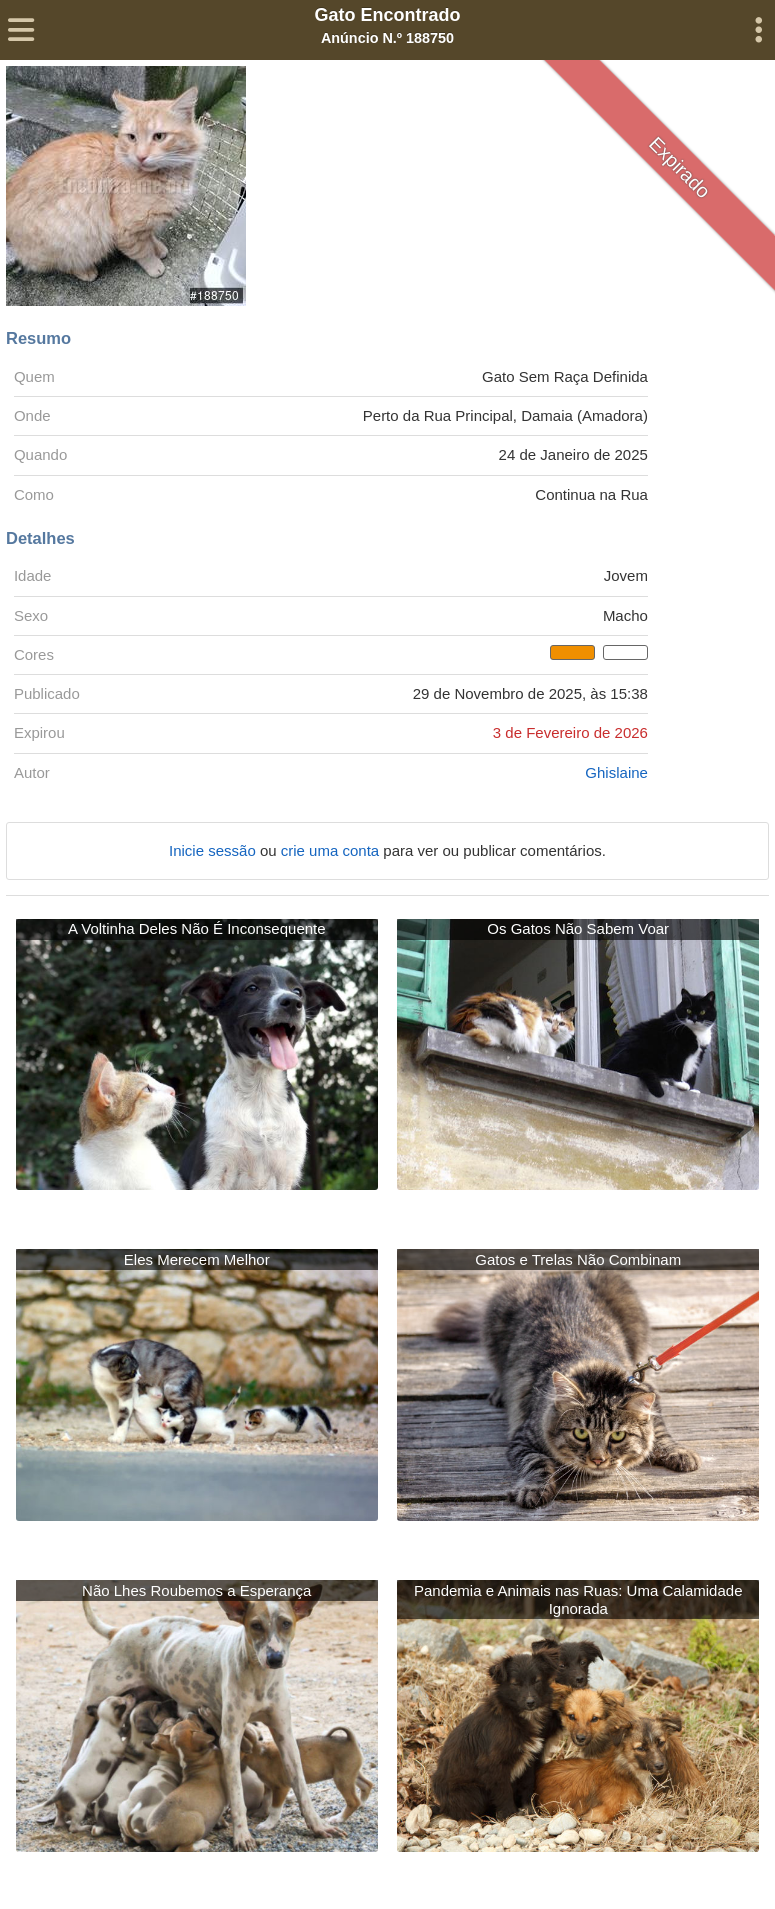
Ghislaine (616, 772)
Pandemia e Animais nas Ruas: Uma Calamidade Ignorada (578, 1599)
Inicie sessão (214, 850)
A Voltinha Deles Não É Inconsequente (197, 928)
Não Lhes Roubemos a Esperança (196, 1590)
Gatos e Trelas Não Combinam (578, 1259)
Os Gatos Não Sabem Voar (578, 928)
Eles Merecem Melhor (197, 1259)
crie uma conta (332, 850)
